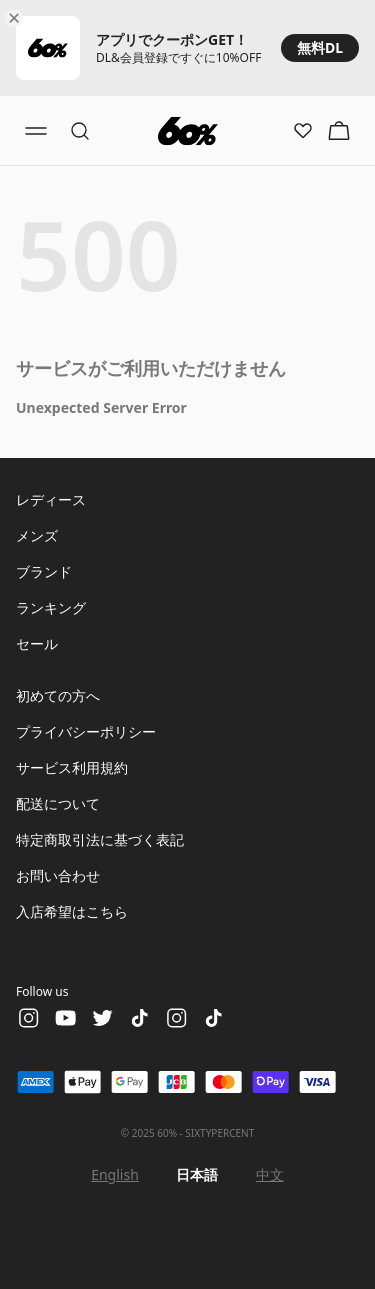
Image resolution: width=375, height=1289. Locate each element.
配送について (58, 803)
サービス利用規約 (72, 767)
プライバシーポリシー (86, 731)
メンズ (37, 535)
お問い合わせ (58, 875)
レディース (51, 499)
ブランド (44, 571)
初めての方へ (58, 695)
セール (37, 643)
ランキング (51, 607)
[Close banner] (18, 18)
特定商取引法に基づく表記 (100, 839)
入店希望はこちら (72, 911)
